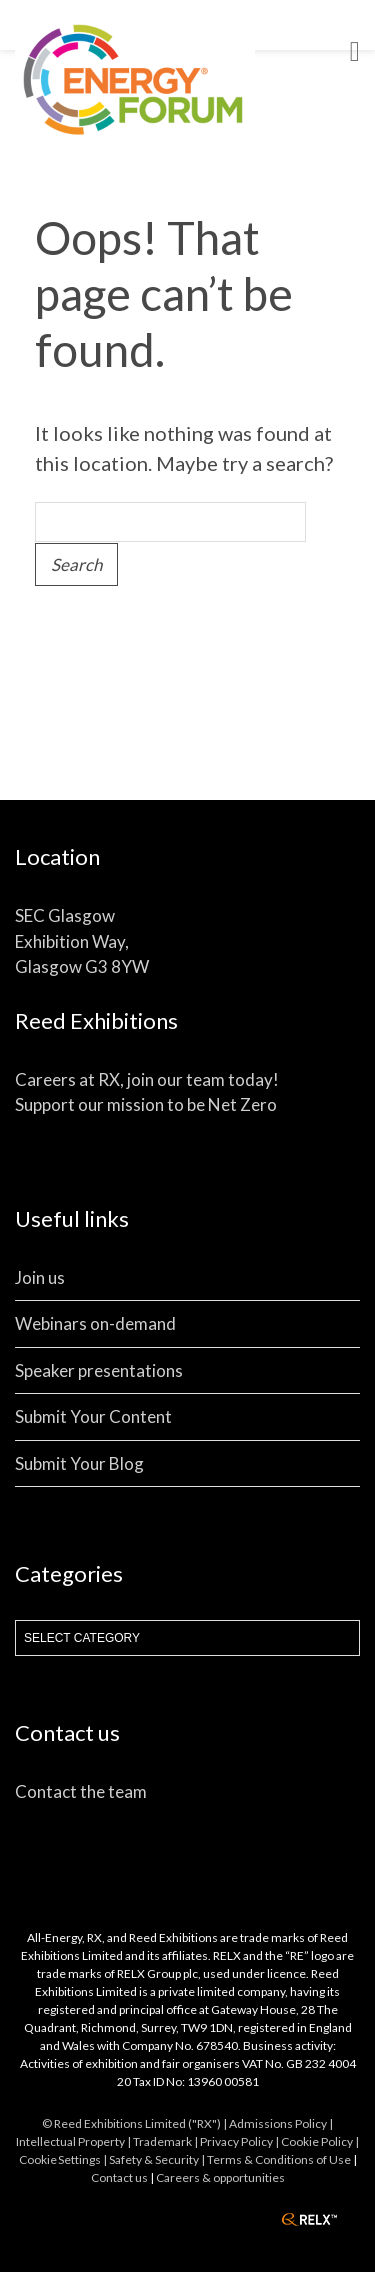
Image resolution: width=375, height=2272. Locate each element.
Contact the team (81, 1791)
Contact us (119, 2177)
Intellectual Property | (74, 2141)
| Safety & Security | (155, 2159)
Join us (40, 1277)
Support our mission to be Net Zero (146, 1104)
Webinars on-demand (95, 1323)
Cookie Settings (60, 2159)
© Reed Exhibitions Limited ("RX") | (135, 2123)
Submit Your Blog (79, 1463)
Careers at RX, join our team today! (147, 1079)
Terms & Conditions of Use (279, 2159)
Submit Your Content (93, 1416)
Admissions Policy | (281, 2123)
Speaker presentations (99, 1370)
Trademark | (166, 2141)
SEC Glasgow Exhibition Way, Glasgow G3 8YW (82, 941)
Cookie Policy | (320, 2141)
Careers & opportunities (220, 2177)
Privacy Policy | (240, 2141)
